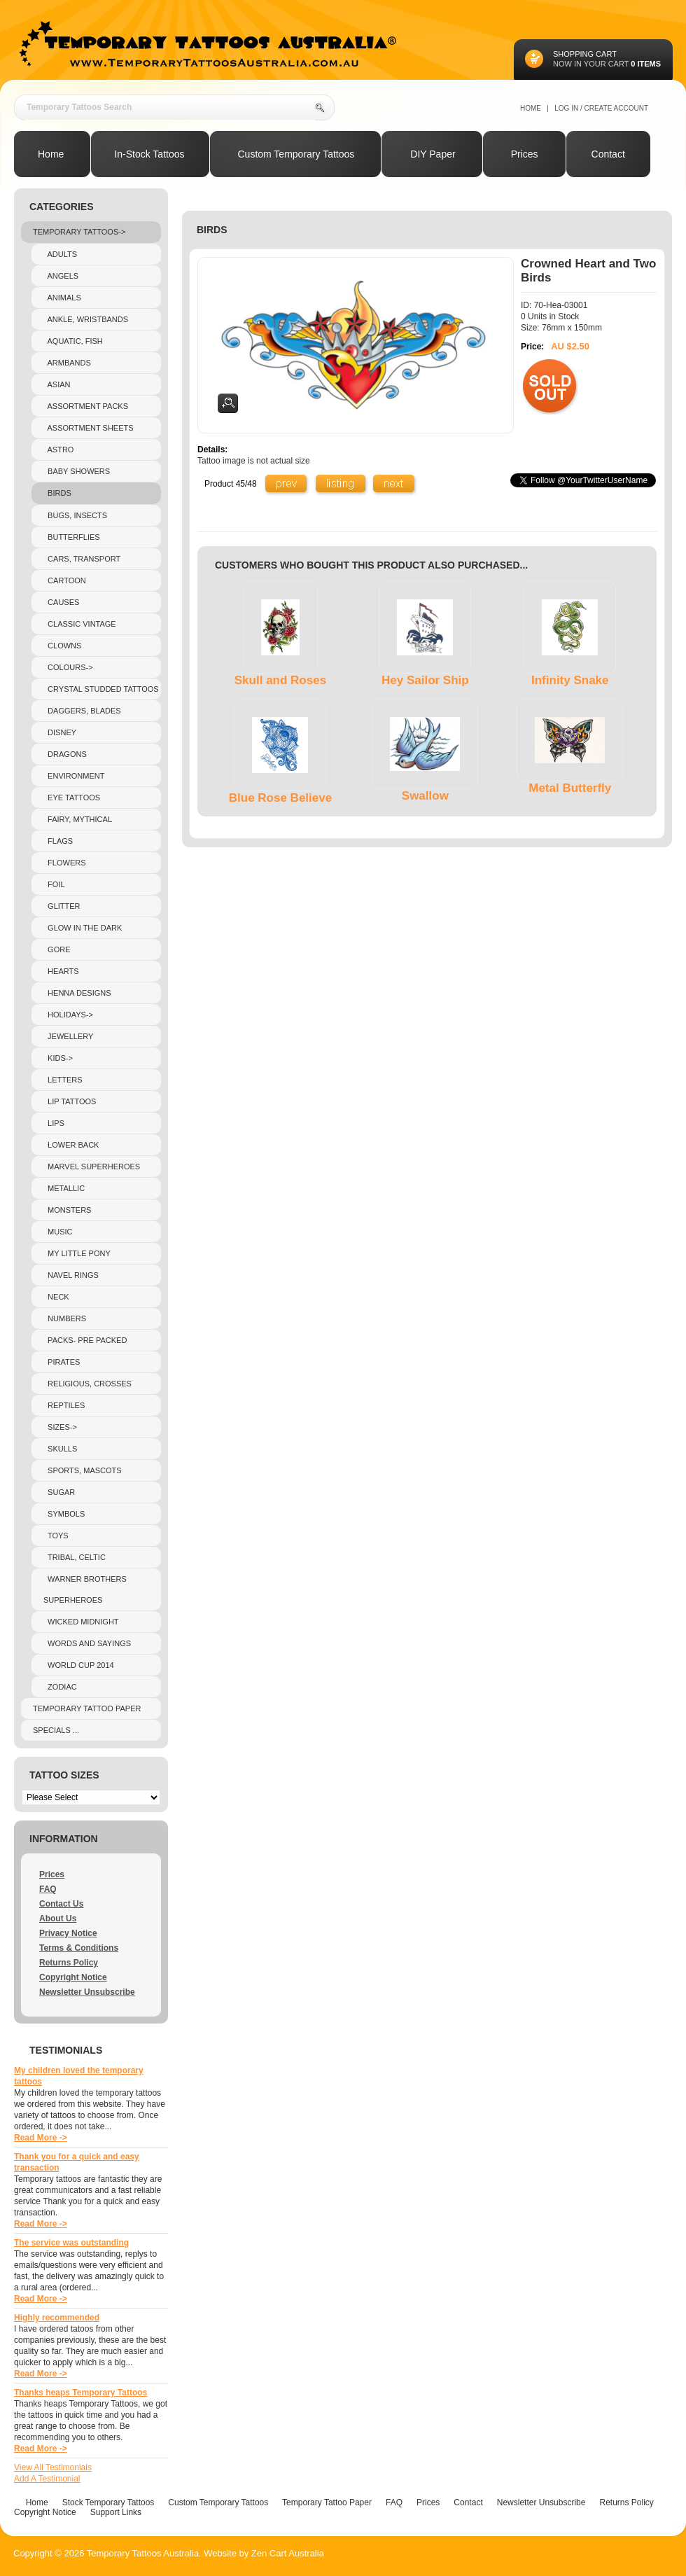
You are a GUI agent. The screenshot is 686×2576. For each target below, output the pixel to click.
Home (530, 108)
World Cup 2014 (78, 1665)
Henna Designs (77, 993)
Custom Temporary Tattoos (218, 2502)
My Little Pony (77, 1253)
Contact (468, 2502)
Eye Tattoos (71, 797)
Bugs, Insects (75, 515)
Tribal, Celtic (74, 1557)
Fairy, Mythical (77, 819)
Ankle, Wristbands (85, 319)
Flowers (64, 862)
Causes (61, 602)
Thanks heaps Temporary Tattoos (80, 2392)
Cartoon (64, 580)
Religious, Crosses (87, 1383)
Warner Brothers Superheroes (85, 1589)
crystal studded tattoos (101, 689)
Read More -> (40, 2138)
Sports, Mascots (82, 1470)
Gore (57, 949)
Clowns (62, 645)
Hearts (61, 971)
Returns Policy (68, 1963)
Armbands (67, 362)
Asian (57, 384)
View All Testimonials (53, 2467)
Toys (56, 1535)
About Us (57, 1918)
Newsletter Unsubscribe (87, 1992)
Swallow (425, 795)
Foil (54, 884)
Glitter (61, 906)
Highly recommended (56, 2318)
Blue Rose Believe (280, 798)
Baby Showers (76, 471)
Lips (53, 1123)
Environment (73, 776)
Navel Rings (71, 1275)
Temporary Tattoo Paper (87, 1708)
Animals (62, 297)
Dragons (65, 754)
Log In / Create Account (601, 108)
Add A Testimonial (47, 2479)
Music (58, 1231)
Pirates (61, 1362)
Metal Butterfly (569, 788)
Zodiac (60, 1687)
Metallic (64, 1188)
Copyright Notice (73, 1977)
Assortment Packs (85, 406)
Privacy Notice (68, 1933)
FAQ (48, 1889)
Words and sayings (87, 1643)
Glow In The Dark (82, 928)
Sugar (59, 1492)
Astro (58, 449)
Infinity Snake (570, 680)
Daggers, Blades (82, 710)
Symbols (64, 1514)
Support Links (115, 2512)
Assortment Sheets (88, 428)
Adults (60, 254)
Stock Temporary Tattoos (108, 2502)
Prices (51, 1874)
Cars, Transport (81, 559)
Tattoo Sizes (64, 1775)
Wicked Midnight (81, 1621)
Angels (60, 276)
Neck (56, 1297)
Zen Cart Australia (287, 2553)
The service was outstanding (71, 2243)
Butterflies (71, 537)
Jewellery (68, 1036)
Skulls (60, 1448)
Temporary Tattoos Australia (143, 2553)
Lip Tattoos (69, 1101)
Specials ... (56, 1730)
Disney (59, 732)
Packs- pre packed (85, 1340)
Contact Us (61, 1904)
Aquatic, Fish (73, 341)
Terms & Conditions (78, 1948)
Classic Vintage (79, 624)
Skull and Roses (280, 680)
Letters (63, 1079)
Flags (58, 841)
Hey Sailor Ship (425, 680)
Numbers (64, 1318)
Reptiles (64, 1405)
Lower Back (71, 1145)
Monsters (67, 1210)
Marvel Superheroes (91, 1166)
